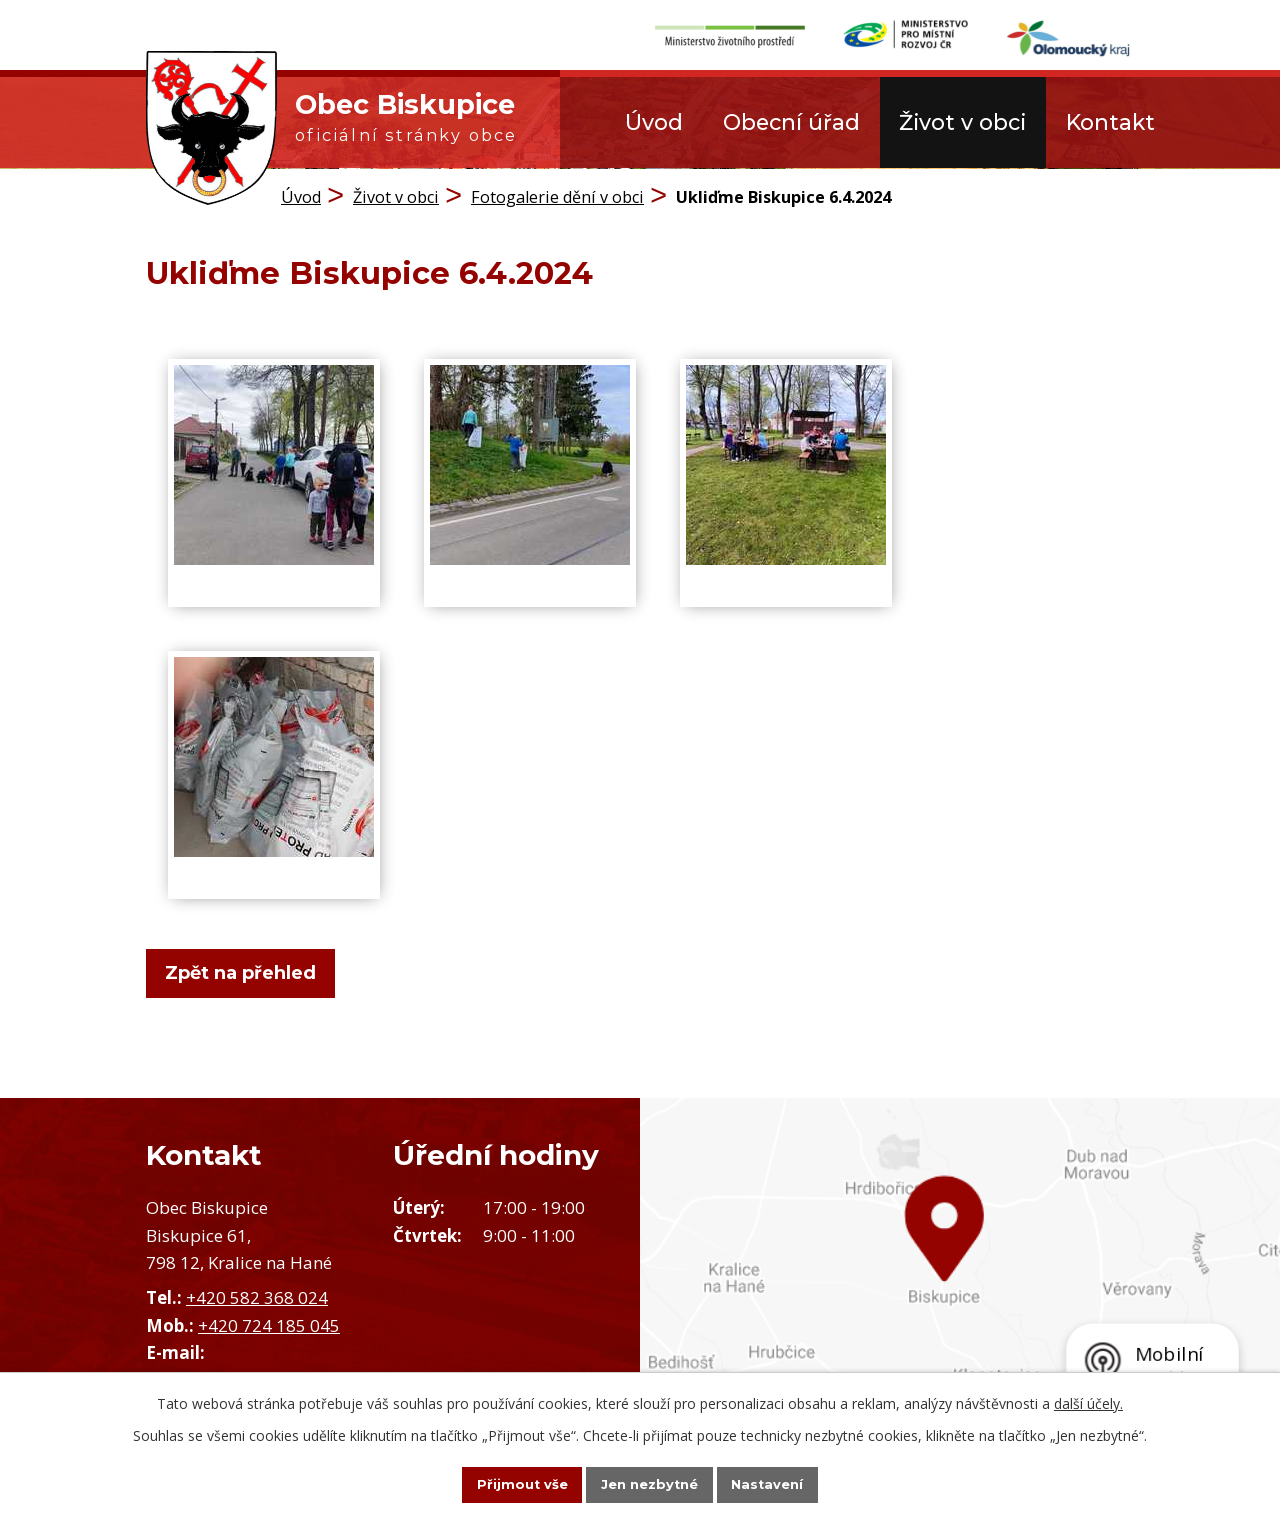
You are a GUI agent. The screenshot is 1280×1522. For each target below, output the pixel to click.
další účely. (1088, 1400)
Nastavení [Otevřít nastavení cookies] (790, 1483)
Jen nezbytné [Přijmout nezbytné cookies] (649, 1483)
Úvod (654, 122)
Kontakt (1110, 122)
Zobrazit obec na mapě (960, 1280)
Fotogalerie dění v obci (557, 195)
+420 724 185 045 (269, 1323)
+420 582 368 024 (257, 1296)
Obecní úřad (791, 122)
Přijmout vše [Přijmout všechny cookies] (500, 1483)
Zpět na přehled (250, 972)
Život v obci (962, 122)
